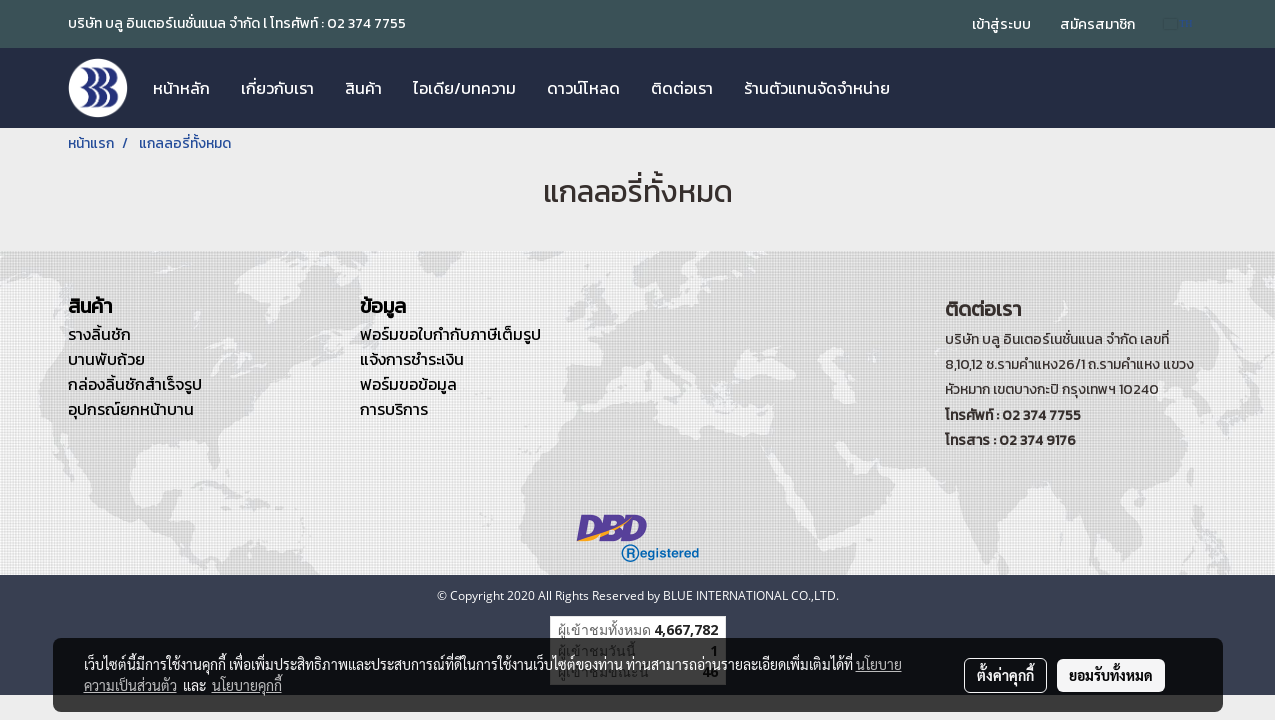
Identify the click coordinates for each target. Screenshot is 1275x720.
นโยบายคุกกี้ (247, 685)
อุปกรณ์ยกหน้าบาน (131, 409)
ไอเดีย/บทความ (464, 88)
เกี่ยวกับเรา (277, 88)
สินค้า (363, 88)
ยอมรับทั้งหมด (1111, 675)
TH (1178, 23)
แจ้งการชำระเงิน (412, 359)
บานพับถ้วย (106, 359)
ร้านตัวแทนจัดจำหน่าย (817, 88)
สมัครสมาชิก (1097, 24)
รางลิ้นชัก (99, 334)
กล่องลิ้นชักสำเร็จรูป (135, 384)
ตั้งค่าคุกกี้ (1005, 675)
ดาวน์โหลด (583, 88)
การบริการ (394, 409)
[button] (923, 88)
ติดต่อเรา (682, 88)
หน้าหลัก (181, 88)
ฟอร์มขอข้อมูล (408, 384)
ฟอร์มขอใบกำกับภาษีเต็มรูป (450, 334)
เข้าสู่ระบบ (1001, 24)
